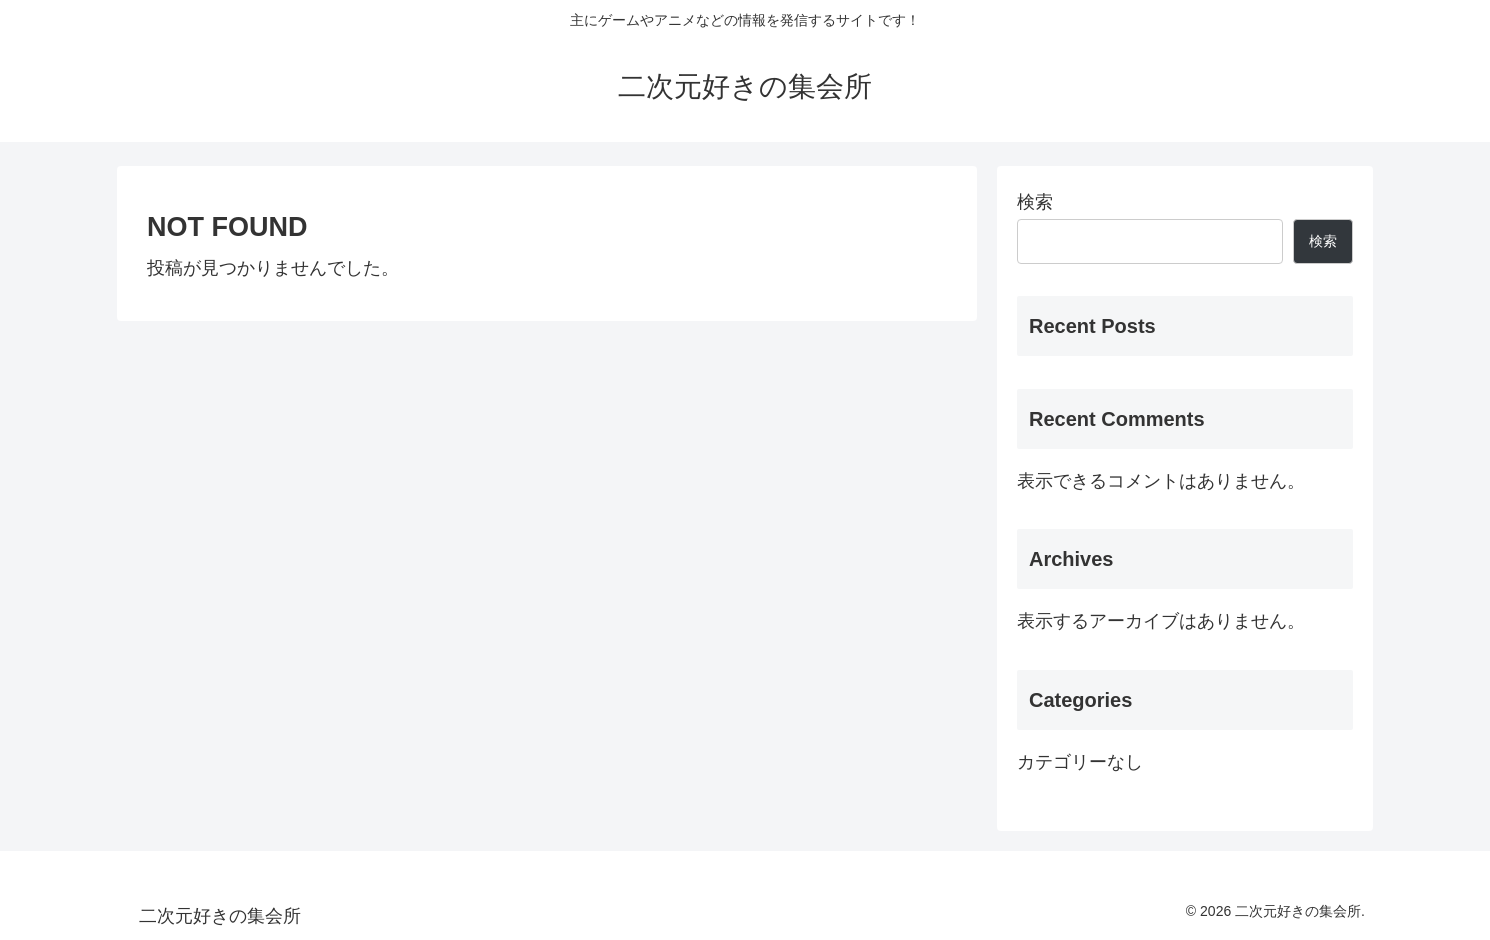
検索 (1035, 202)
